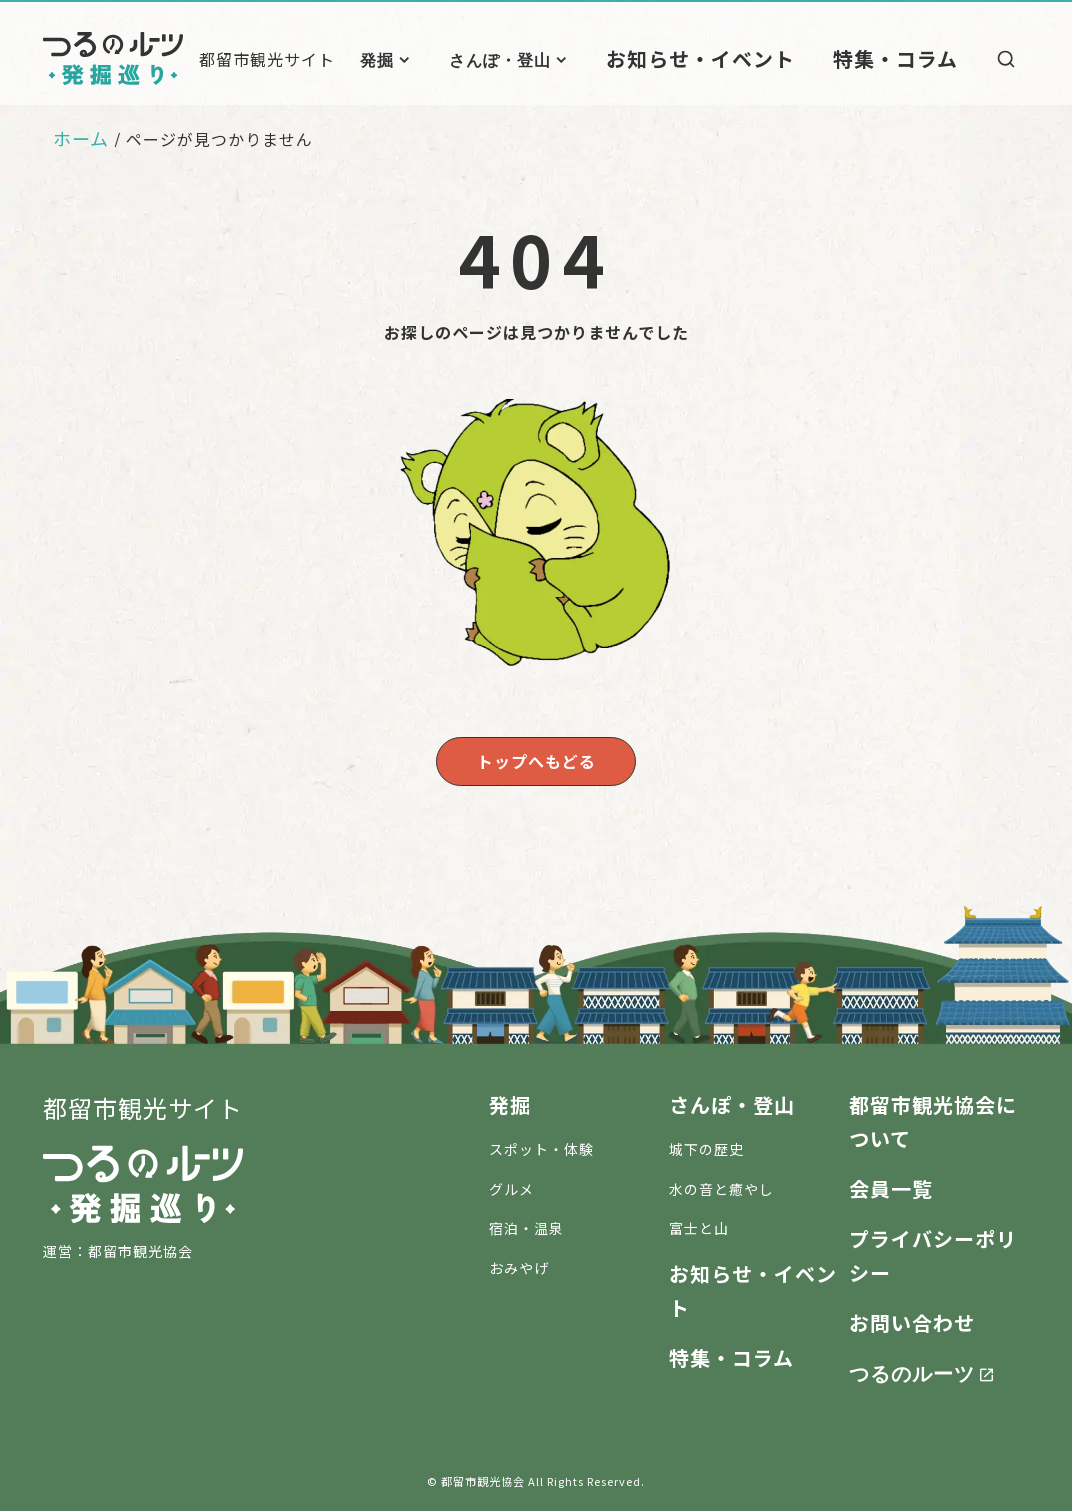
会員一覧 (891, 1184)
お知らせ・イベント (741, 58)
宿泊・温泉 (526, 1225)
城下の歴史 (706, 1145)
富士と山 (699, 1225)
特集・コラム (907, 58)
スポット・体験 (541, 1145)
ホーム (81, 138)
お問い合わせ (912, 1318)
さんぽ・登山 (559, 59)
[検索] (1006, 59)
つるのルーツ (912, 1368)
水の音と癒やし (721, 1185)
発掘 (436, 59)
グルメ (511, 1185)
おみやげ (519, 1265)
